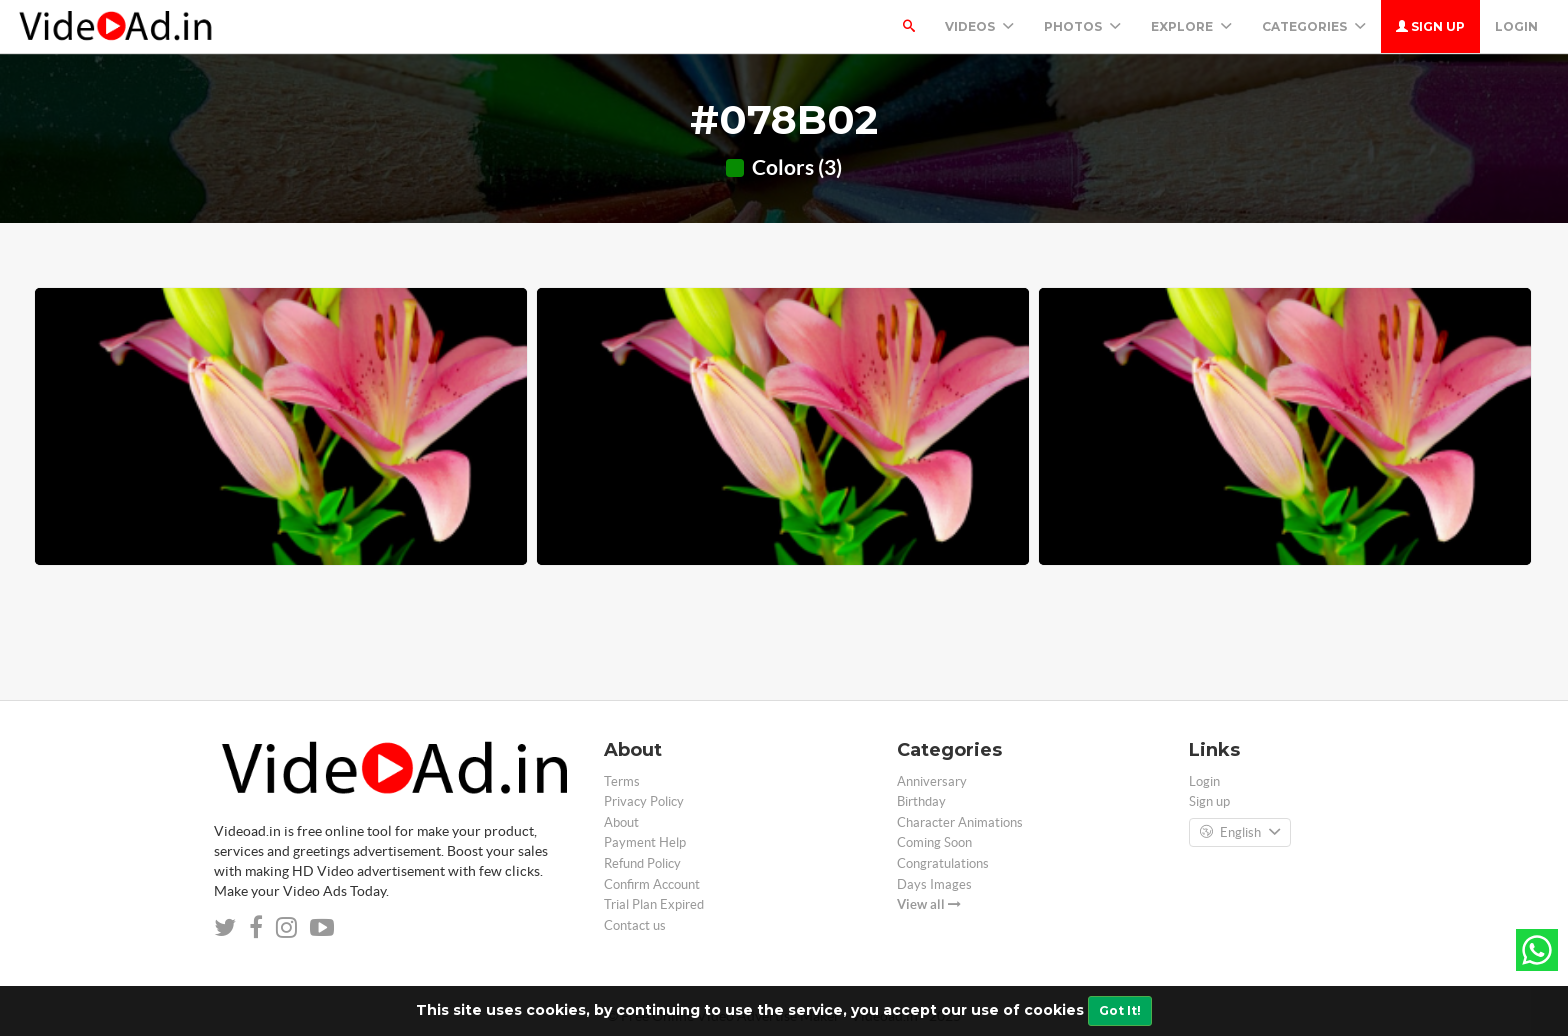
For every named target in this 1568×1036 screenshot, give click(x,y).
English (1240, 833)
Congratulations (943, 863)
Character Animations (960, 822)
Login (1516, 26)
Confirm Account (652, 884)
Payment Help (645, 842)
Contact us (635, 925)
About (621, 822)
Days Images (934, 884)
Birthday (921, 801)
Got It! (1120, 1010)
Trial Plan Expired (654, 904)
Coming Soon (934, 842)
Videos (979, 26)
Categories (1314, 26)
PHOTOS (1082, 26)
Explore (1191, 26)
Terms (622, 781)
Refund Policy (642, 863)
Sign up (1430, 26)
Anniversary (932, 781)
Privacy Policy (644, 801)
